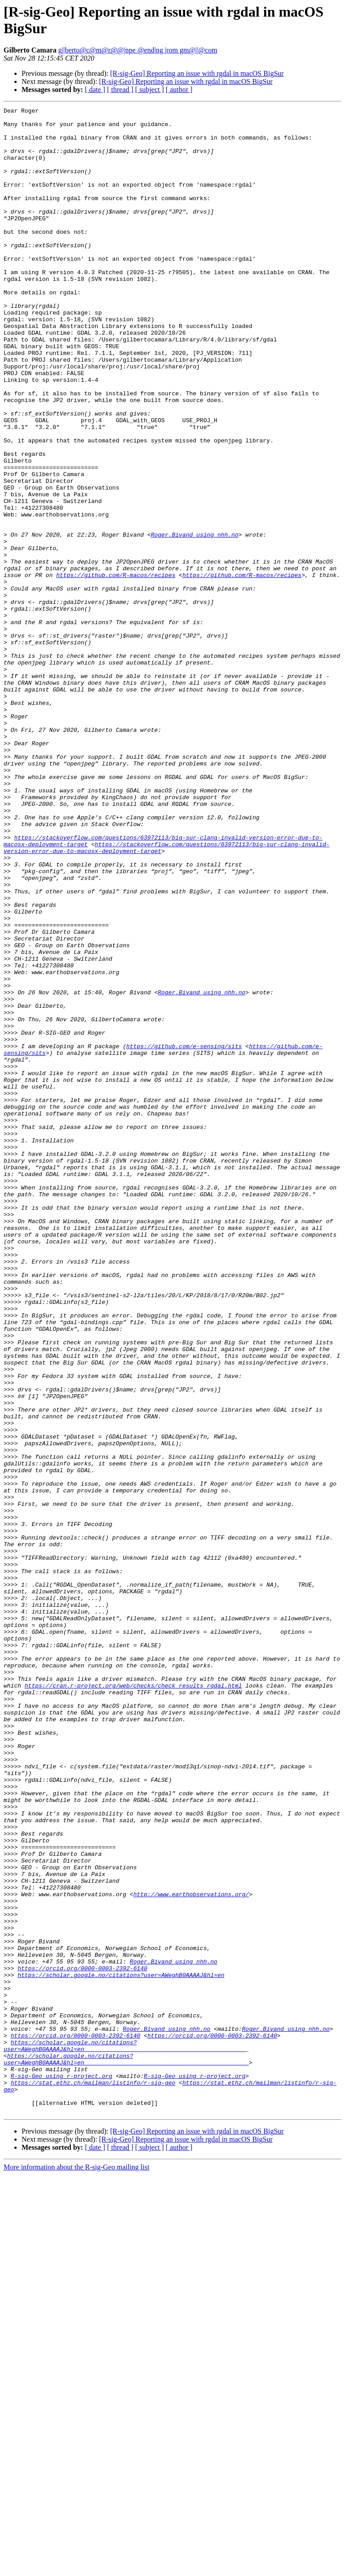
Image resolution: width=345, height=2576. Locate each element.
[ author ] (179, 89)
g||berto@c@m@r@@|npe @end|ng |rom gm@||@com (137, 50)
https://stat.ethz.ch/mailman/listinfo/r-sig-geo (93, 2478)
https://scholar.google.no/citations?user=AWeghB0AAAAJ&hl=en (121, 2349)
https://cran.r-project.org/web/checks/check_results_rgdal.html (133, 2002)
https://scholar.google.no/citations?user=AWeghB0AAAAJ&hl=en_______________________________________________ (126, 2450)
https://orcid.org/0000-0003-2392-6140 (82, 2341)
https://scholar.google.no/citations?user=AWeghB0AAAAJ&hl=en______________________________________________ (124, 2434)
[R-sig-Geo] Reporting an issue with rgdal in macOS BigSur (196, 73)
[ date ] (95, 89)
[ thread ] (120, 89)
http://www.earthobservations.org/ (191, 2252)
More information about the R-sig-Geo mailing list (76, 2568)
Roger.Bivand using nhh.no (195, 621)
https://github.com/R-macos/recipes (115, 669)
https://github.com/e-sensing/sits (184, 1234)
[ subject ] (149, 89)
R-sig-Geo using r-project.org (61, 2470)
